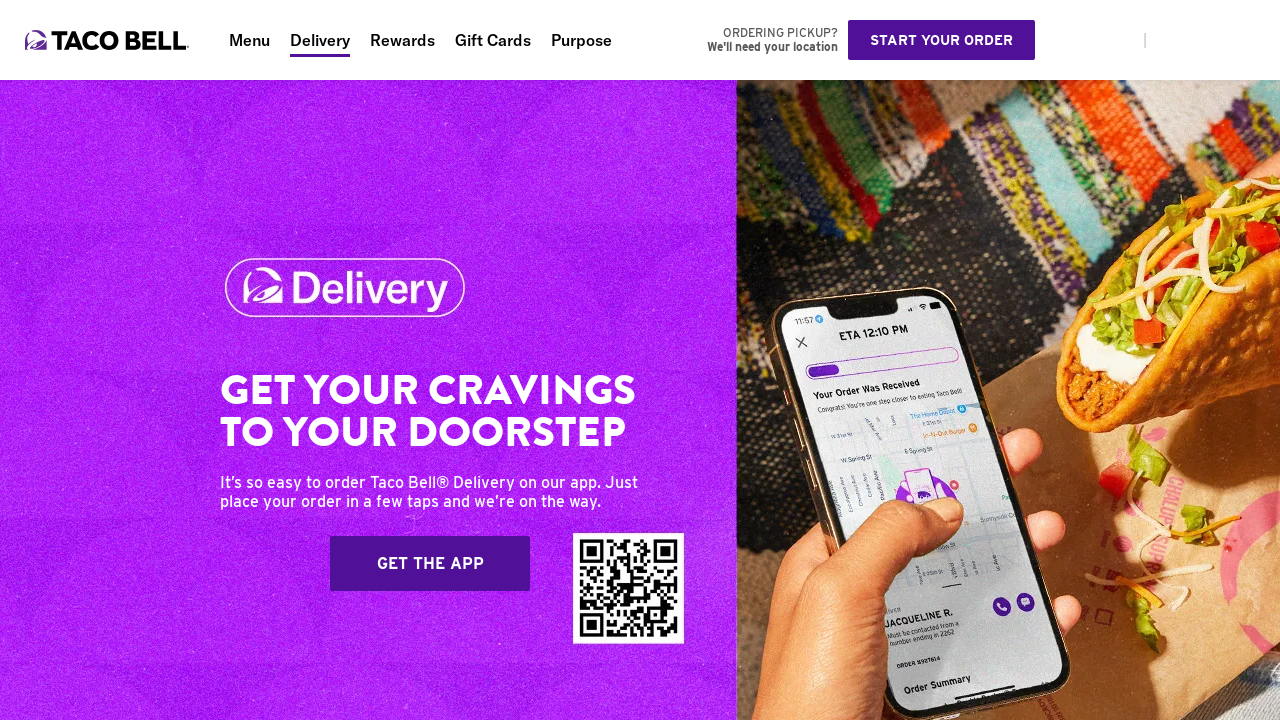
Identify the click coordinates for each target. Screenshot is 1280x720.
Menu (249, 40)
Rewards (402, 40)
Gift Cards (493, 40)
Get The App (430, 563)
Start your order (941, 40)
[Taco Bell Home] (109, 40)
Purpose (581, 40)
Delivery (320, 40)
